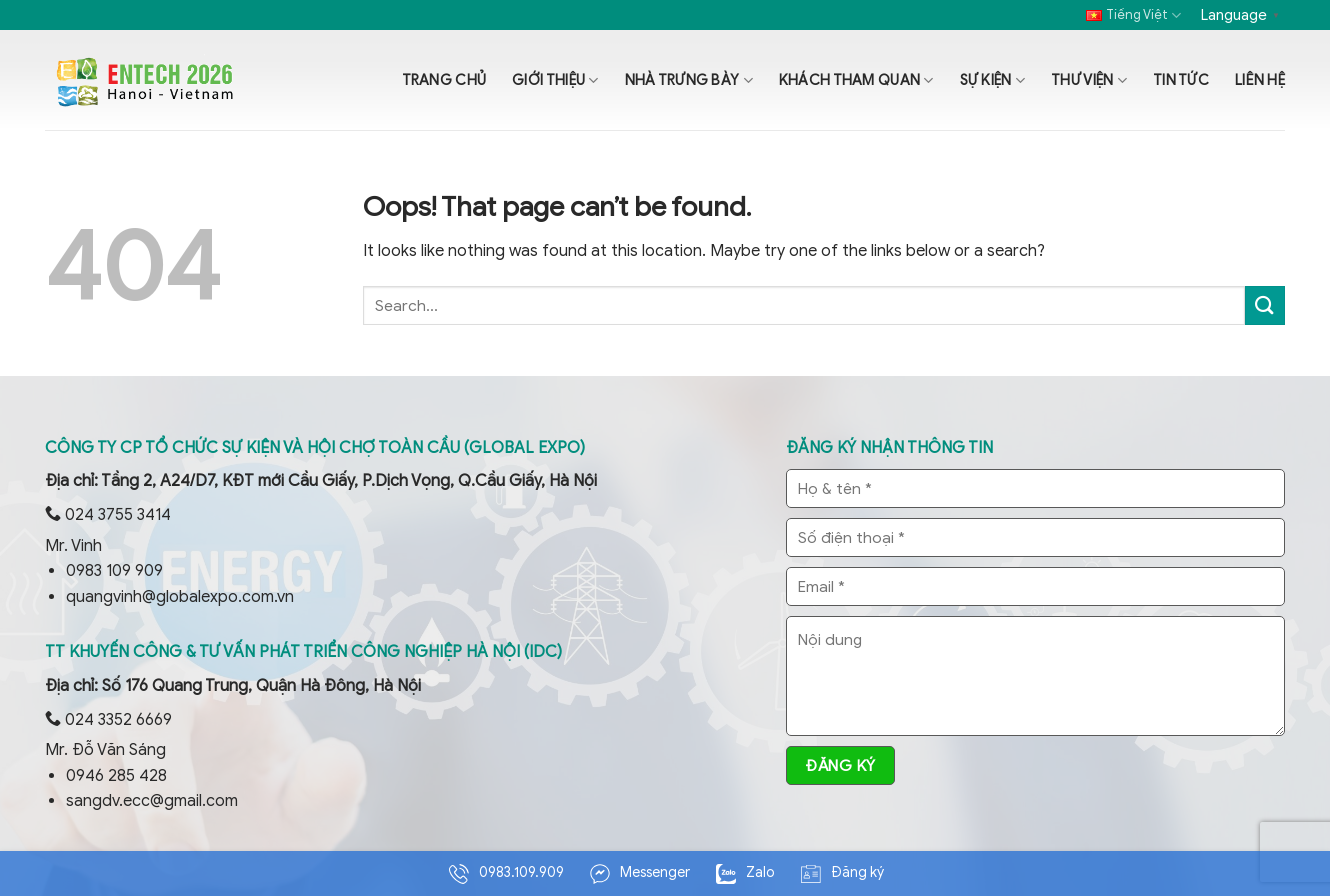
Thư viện (1089, 80)
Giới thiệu (555, 80)
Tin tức (1181, 80)
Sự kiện (993, 80)
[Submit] (1265, 305)
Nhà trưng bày (689, 80)
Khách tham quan (856, 80)
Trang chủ (444, 80)
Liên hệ (1260, 80)
